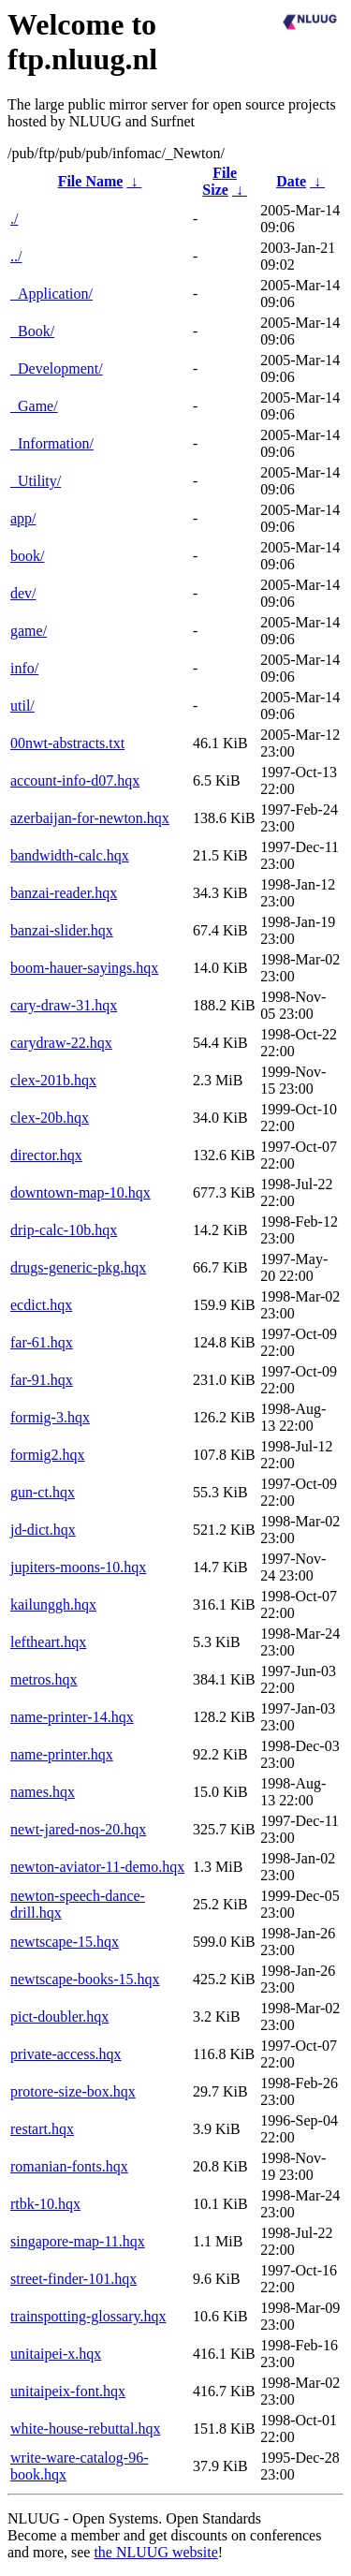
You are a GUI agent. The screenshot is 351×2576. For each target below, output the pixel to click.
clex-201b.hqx (53, 1080)
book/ (27, 556)
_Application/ (51, 294)
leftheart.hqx (48, 1642)
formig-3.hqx (50, 1417)
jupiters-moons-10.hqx (78, 1567)
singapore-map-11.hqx (77, 2241)
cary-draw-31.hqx (63, 1005)
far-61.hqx (41, 1342)
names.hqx (42, 1792)
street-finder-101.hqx (73, 2279)
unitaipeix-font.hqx (67, 2391)
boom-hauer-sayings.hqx (84, 968)
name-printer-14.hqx (72, 1717)
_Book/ (32, 331)
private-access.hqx (66, 2054)
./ (14, 219)
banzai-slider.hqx (61, 930)
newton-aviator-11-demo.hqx (97, 1867)
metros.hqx (44, 1679)
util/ (22, 706)
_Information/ (52, 443)
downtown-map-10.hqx (80, 1192)
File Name (91, 181)
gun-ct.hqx (42, 1492)
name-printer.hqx (61, 1754)
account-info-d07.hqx (74, 780)
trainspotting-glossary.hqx (88, 2316)
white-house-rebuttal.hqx (85, 2428)
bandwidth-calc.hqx (69, 855)
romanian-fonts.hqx (69, 2166)
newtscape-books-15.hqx (85, 1979)
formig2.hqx (47, 1455)
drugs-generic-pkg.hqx (78, 1267)
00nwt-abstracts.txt (67, 743)
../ (16, 256)
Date (291, 181)
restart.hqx (42, 2129)
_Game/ (34, 406)
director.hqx (46, 1155)
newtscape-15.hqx (64, 1942)
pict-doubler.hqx (59, 2016)
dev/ (23, 593)
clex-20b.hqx (49, 1118)
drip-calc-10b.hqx (63, 1230)
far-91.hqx (41, 1380)
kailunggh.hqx (53, 1604)
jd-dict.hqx (43, 1530)
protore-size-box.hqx (73, 2091)
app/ (23, 518)
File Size (219, 181)
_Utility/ (35, 481)
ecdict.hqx (41, 1305)
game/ (28, 631)
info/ (24, 668)
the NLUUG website (155, 2552)
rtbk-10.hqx (45, 2204)
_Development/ (56, 368)
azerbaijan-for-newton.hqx (89, 818)
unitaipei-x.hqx (55, 2354)
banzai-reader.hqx (63, 893)
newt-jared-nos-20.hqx (78, 1829)
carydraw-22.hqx (61, 1043)
